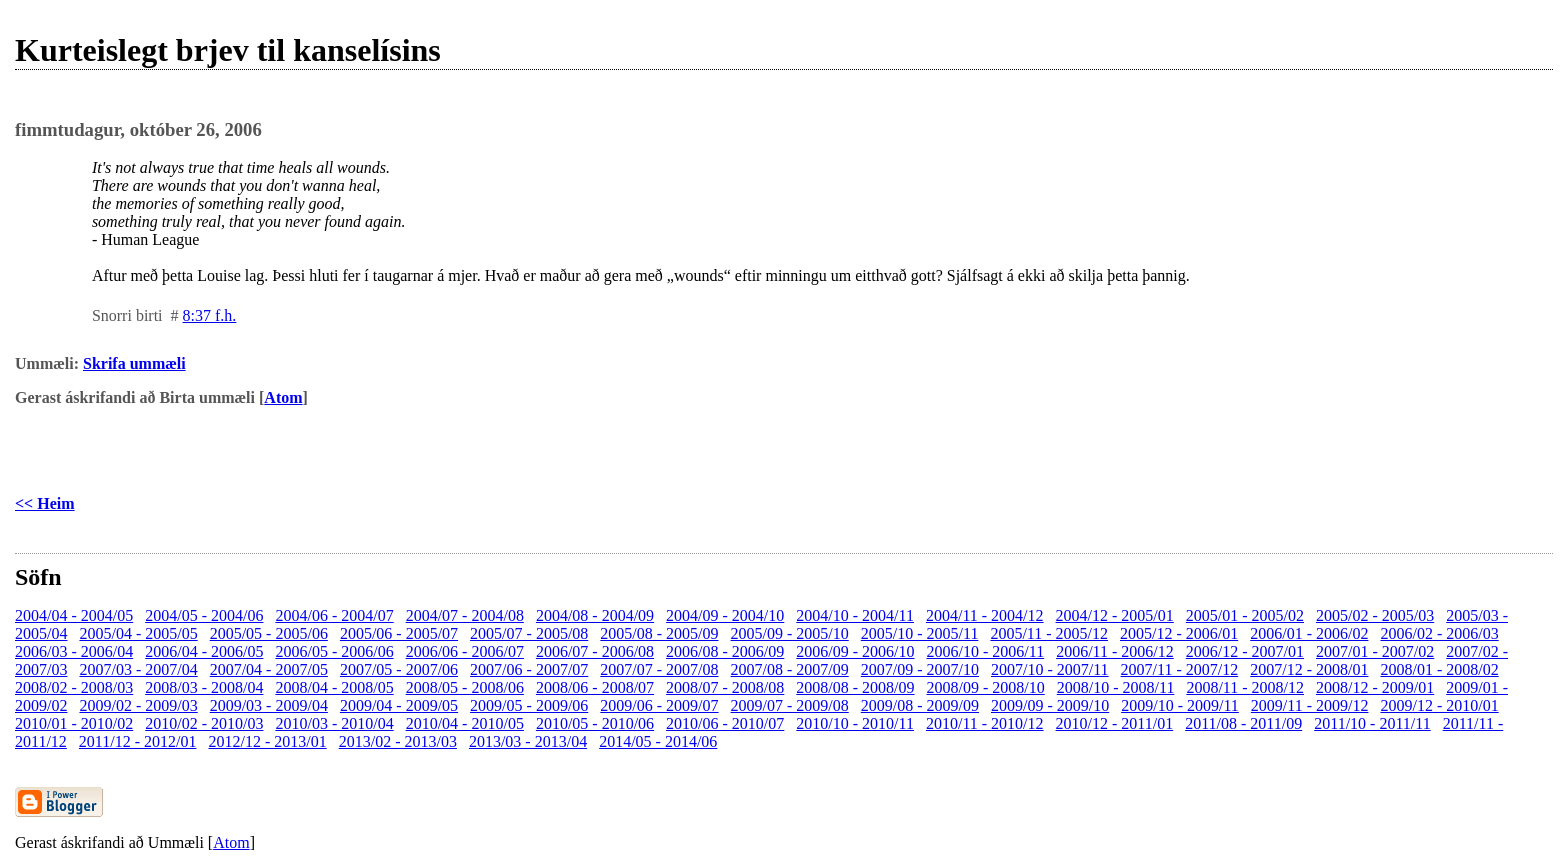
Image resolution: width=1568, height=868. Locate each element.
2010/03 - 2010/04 (334, 723)
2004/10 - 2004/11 (855, 615)
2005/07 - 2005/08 (529, 633)
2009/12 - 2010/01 (1439, 705)
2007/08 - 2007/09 (790, 669)
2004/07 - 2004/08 (465, 615)
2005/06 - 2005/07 (399, 633)
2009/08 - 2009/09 (920, 705)
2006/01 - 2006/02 (1309, 633)
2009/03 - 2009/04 (269, 705)
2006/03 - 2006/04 (74, 651)
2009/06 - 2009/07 (659, 705)
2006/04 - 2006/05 (204, 651)
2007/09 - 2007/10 (920, 669)
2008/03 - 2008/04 (204, 687)
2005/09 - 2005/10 (790, 633)
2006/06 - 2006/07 (465, 651)
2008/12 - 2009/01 (1375, 687)
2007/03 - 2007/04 (138, 669)
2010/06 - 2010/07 (725, 723)
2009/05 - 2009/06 (529, 705)
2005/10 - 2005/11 (920, 633)
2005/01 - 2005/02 (1245, 615)
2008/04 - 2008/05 (334, 687)
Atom (283, 397)
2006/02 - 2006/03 (1439, 633)
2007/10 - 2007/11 (1050, 669)
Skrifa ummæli (134, 363)
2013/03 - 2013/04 (528, 741)
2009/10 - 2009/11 (1180, 705)
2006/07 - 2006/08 (595, 651)
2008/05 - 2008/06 (465, 687)
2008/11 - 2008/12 (1245, 687)
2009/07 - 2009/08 (790, 705)
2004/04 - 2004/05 (74, 615)
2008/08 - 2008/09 (855, 687)
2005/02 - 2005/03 (1375, 615)
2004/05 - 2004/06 (204, 615)
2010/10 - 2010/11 (855, 723)
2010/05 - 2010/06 (595, 723)
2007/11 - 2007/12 (1180, 669)
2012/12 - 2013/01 (267, 741)
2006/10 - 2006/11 (986, 651)
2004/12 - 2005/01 (1115, 615)
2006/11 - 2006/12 (1115, 651)
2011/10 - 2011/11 (1372, 723)
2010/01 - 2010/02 (74, 723)
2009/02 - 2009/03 (138, 705)
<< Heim (45, 503)
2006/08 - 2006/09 (725, 651)
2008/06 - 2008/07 (595, 687)
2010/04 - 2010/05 (465, 723)
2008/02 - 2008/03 (74, 687)
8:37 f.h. (210, 315)
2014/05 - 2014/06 (658, 741)
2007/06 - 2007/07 (529, 669)
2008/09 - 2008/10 (986, 687)
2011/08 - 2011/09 (1243, 723)
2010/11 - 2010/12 (985, 723)
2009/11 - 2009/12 (1310, 705)
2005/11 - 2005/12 (1049, 633)
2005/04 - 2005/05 (138, 633)
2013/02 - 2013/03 (398, 741)
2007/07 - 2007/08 (659, 669)
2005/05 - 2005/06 (269, 633)
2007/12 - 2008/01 (1309, 669)
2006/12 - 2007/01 (1245, 651)
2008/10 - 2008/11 (1116, 687)
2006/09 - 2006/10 (855, 651)
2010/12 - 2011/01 (1115, 723)
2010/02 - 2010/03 (204, 723)
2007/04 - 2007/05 (269, 669)
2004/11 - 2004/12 (985, 615)
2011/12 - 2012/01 (138, 741)
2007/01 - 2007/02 (1375, 651)
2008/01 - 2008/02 (1439, 669)
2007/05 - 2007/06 (399, 669)
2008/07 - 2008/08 (725, 687)
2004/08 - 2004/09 (595, 615)
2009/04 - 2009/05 (399, 705)
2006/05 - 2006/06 (334, 651)
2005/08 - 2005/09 (659, 633)
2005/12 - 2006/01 (1179, 633)
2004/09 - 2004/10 (725, 615)
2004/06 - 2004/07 (334, 615)
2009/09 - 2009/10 (1050, 705)
